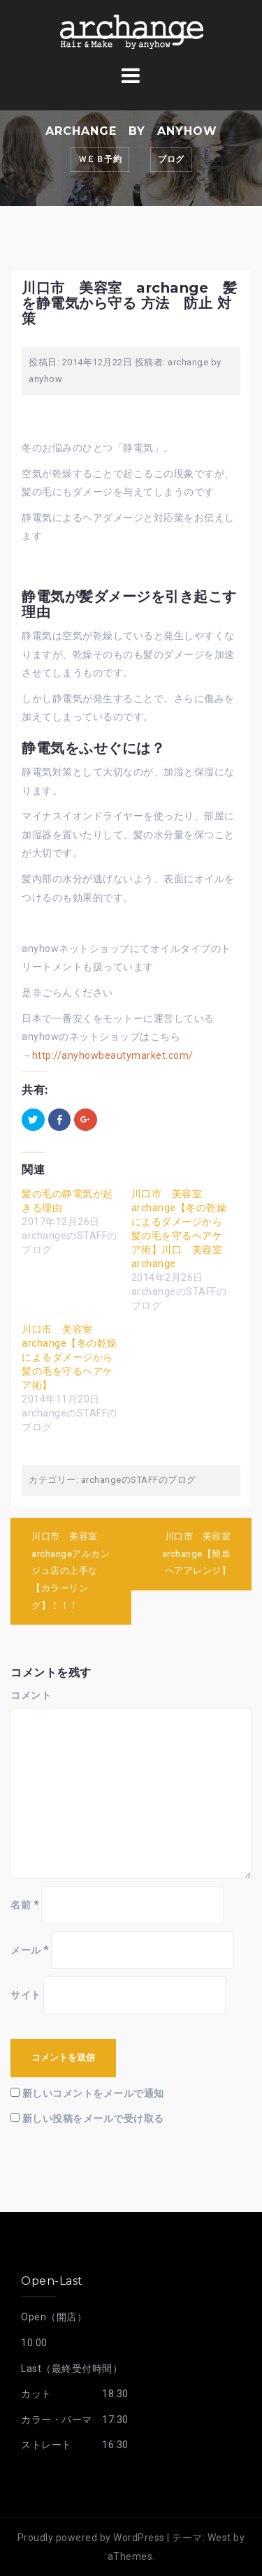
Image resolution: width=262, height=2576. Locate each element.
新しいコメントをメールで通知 (93, 2093)
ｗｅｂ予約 (100, 159)
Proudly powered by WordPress (91, 2537)
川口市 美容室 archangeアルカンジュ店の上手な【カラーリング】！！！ (70, 1571)
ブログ (171, 159)
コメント (30, 1695)
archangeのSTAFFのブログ (138, 1479)
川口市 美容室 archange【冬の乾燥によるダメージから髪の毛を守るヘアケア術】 (69, 1357)
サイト (25, 1994)
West (219, 2537)
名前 (24, 1904)
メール (29, 1950)
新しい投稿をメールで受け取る (93, 2118)
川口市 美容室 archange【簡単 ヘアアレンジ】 (201, 1553)
